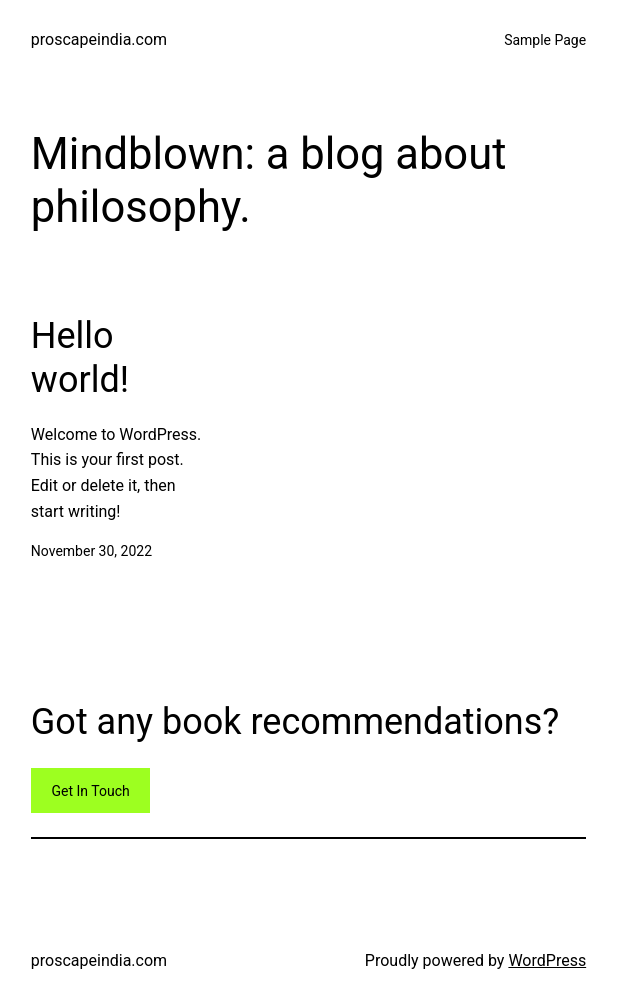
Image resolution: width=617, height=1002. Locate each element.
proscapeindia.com (99, 39)
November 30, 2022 (91, 551)
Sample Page (545, 40)
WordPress (547, 960)
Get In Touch (91, 791)
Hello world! (80, 357)
